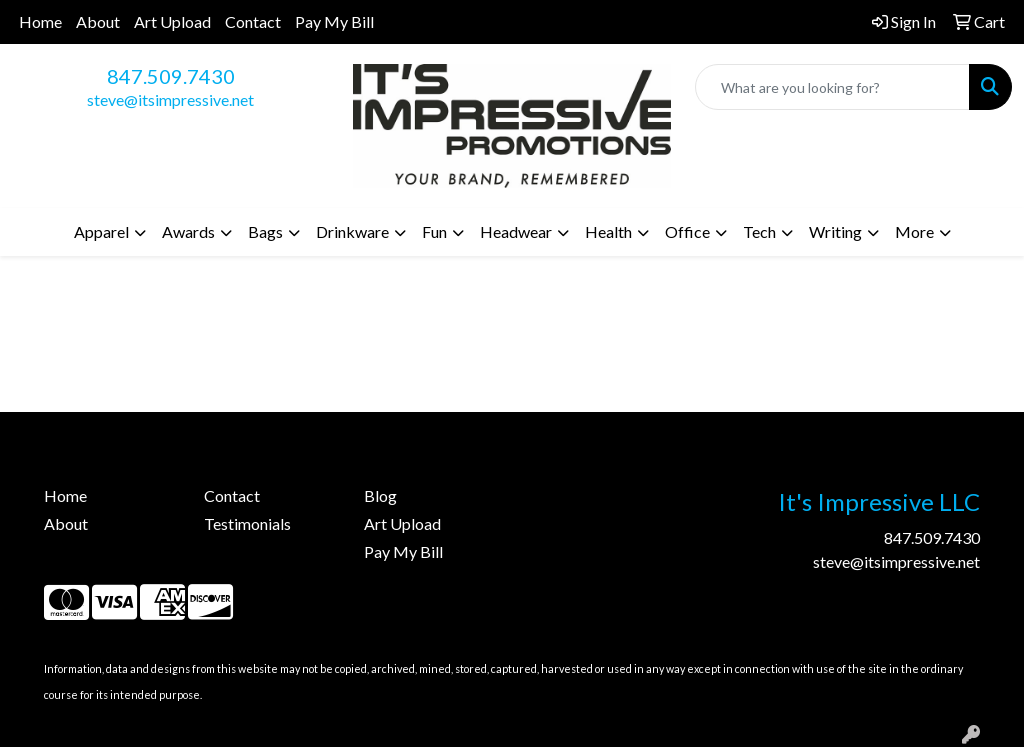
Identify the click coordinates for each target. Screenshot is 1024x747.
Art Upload (172, 21)
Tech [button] (759, 231)
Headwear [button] (516, 231)
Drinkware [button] (352, 231)
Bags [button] (265, 231)
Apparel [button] (101, 231)
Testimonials (247, 523)
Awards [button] (188, 231)
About (98, 21)
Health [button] (608, 231)
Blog (380, 495)
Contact (253, 21)
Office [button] (687, 231)
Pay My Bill (334, 21)
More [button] (914, 231)
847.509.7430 (171, 76)
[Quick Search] (832, 87)
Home (40, 21)
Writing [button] (835, 231)
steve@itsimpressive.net (170, 99)
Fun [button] (434, 231)
